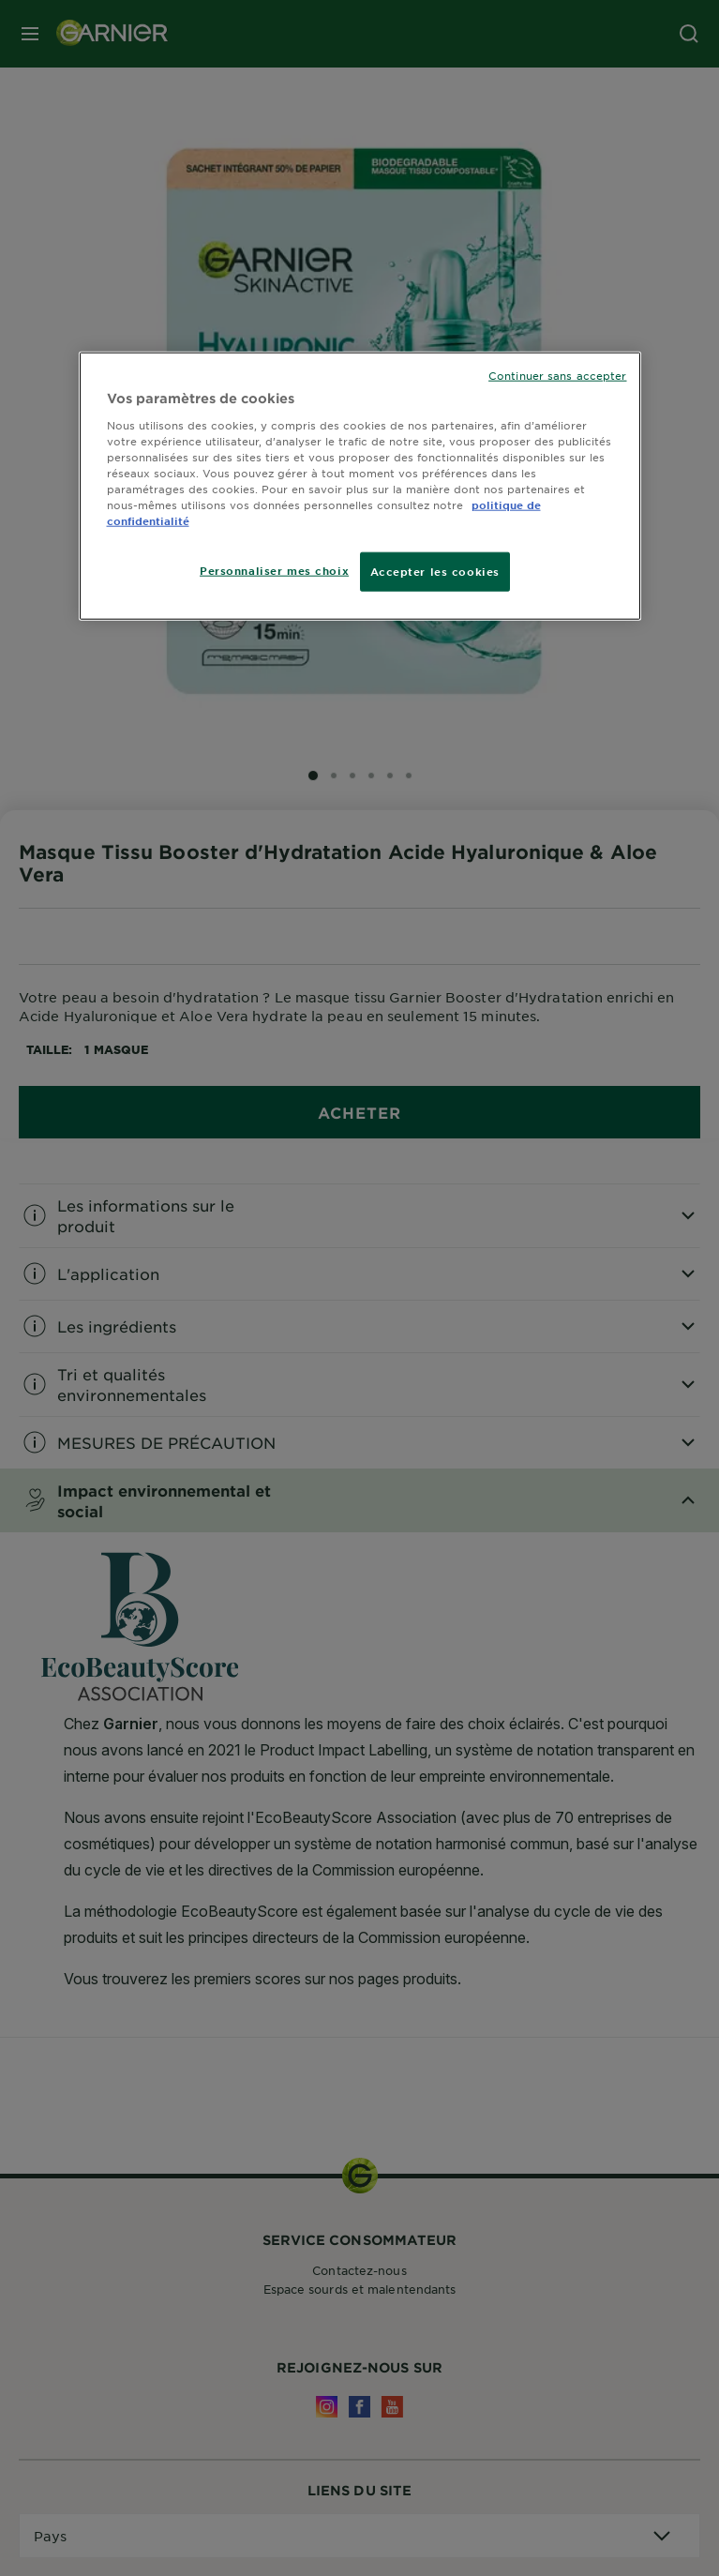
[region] (360, 486)
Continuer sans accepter (557, 375)
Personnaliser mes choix (274, 570)
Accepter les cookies (435, 571)
